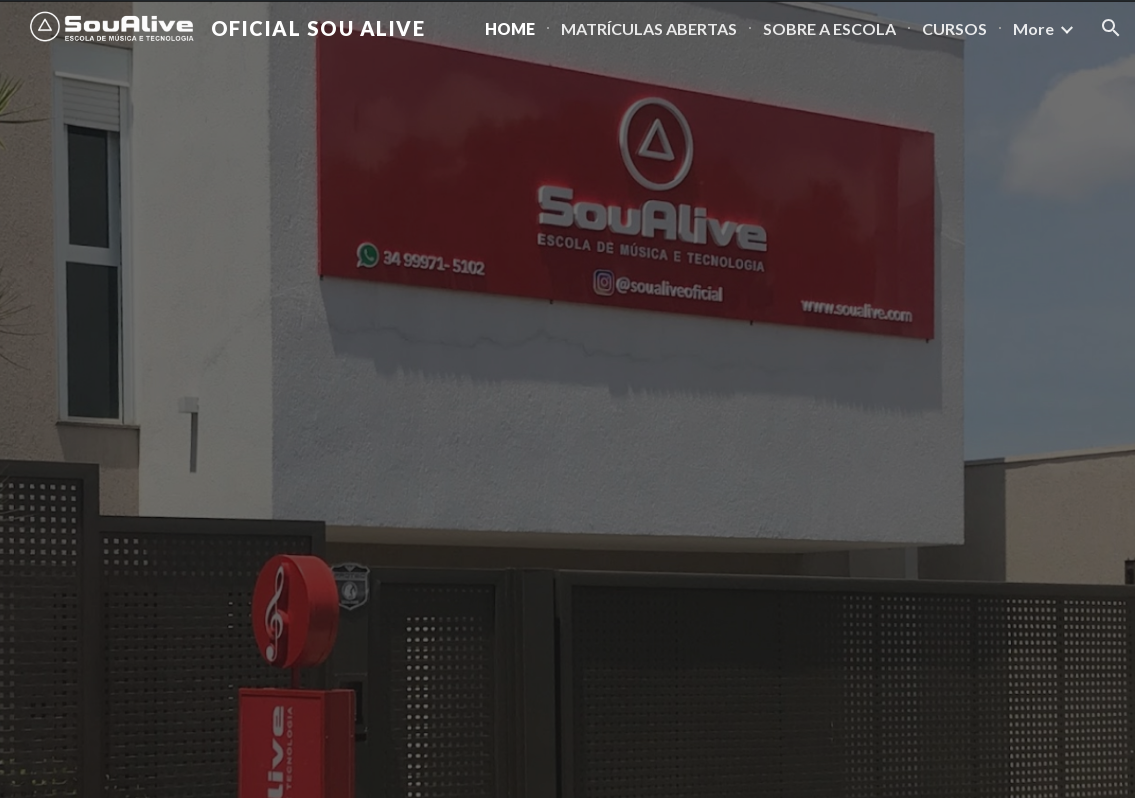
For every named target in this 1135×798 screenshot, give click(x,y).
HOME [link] (510, 28)
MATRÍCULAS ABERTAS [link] (649, 28)
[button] (1111, 28)
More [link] (1033, 28)
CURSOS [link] (954, 28)
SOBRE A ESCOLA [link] (829, 28)
